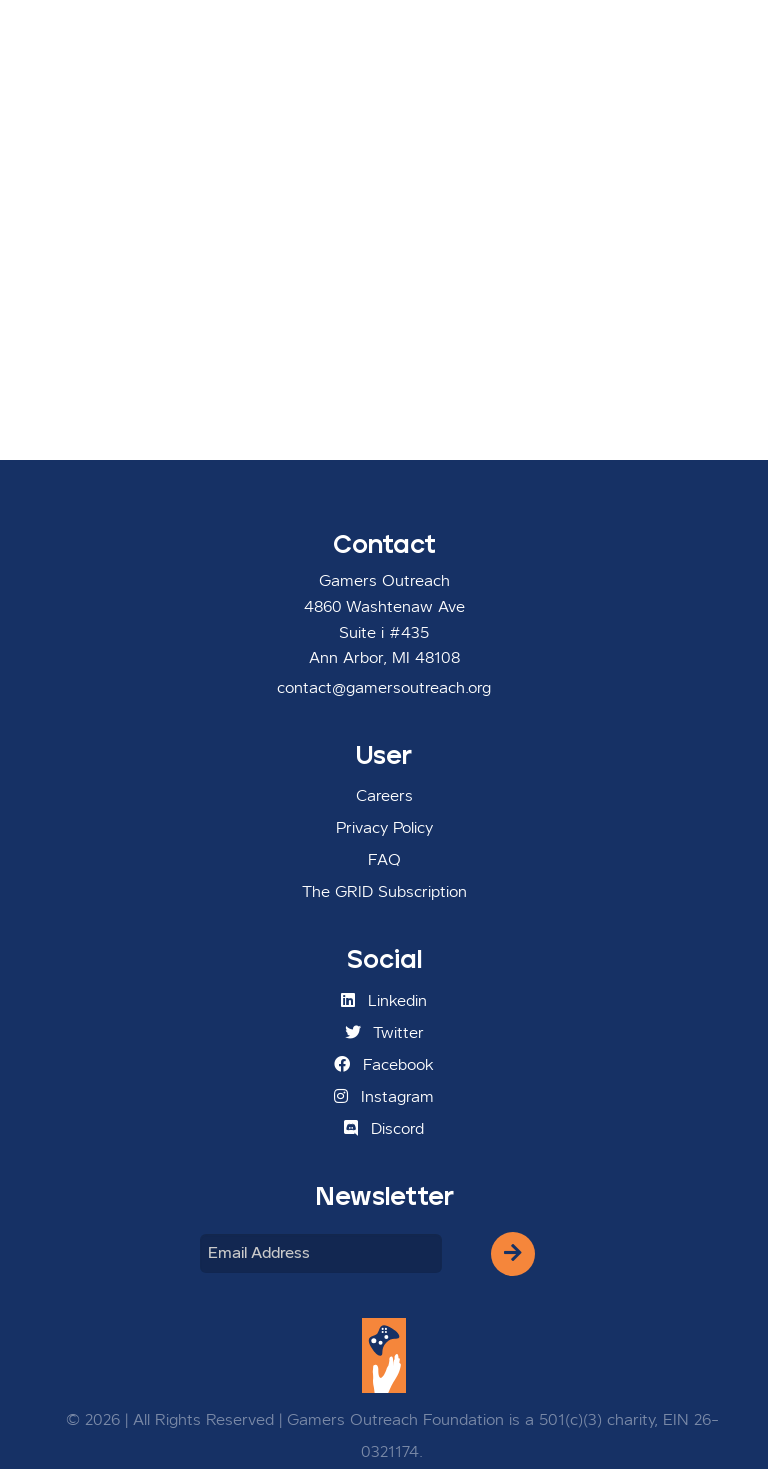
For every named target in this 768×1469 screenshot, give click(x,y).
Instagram (384, 1097)
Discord (384, 1129)
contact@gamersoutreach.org (384, 689)
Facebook (384, 1065)
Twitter (384, 1033)
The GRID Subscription (384, 893)
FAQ (384, 861)
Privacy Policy (384, 829)
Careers (384, 797)
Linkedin (384, 1001)
